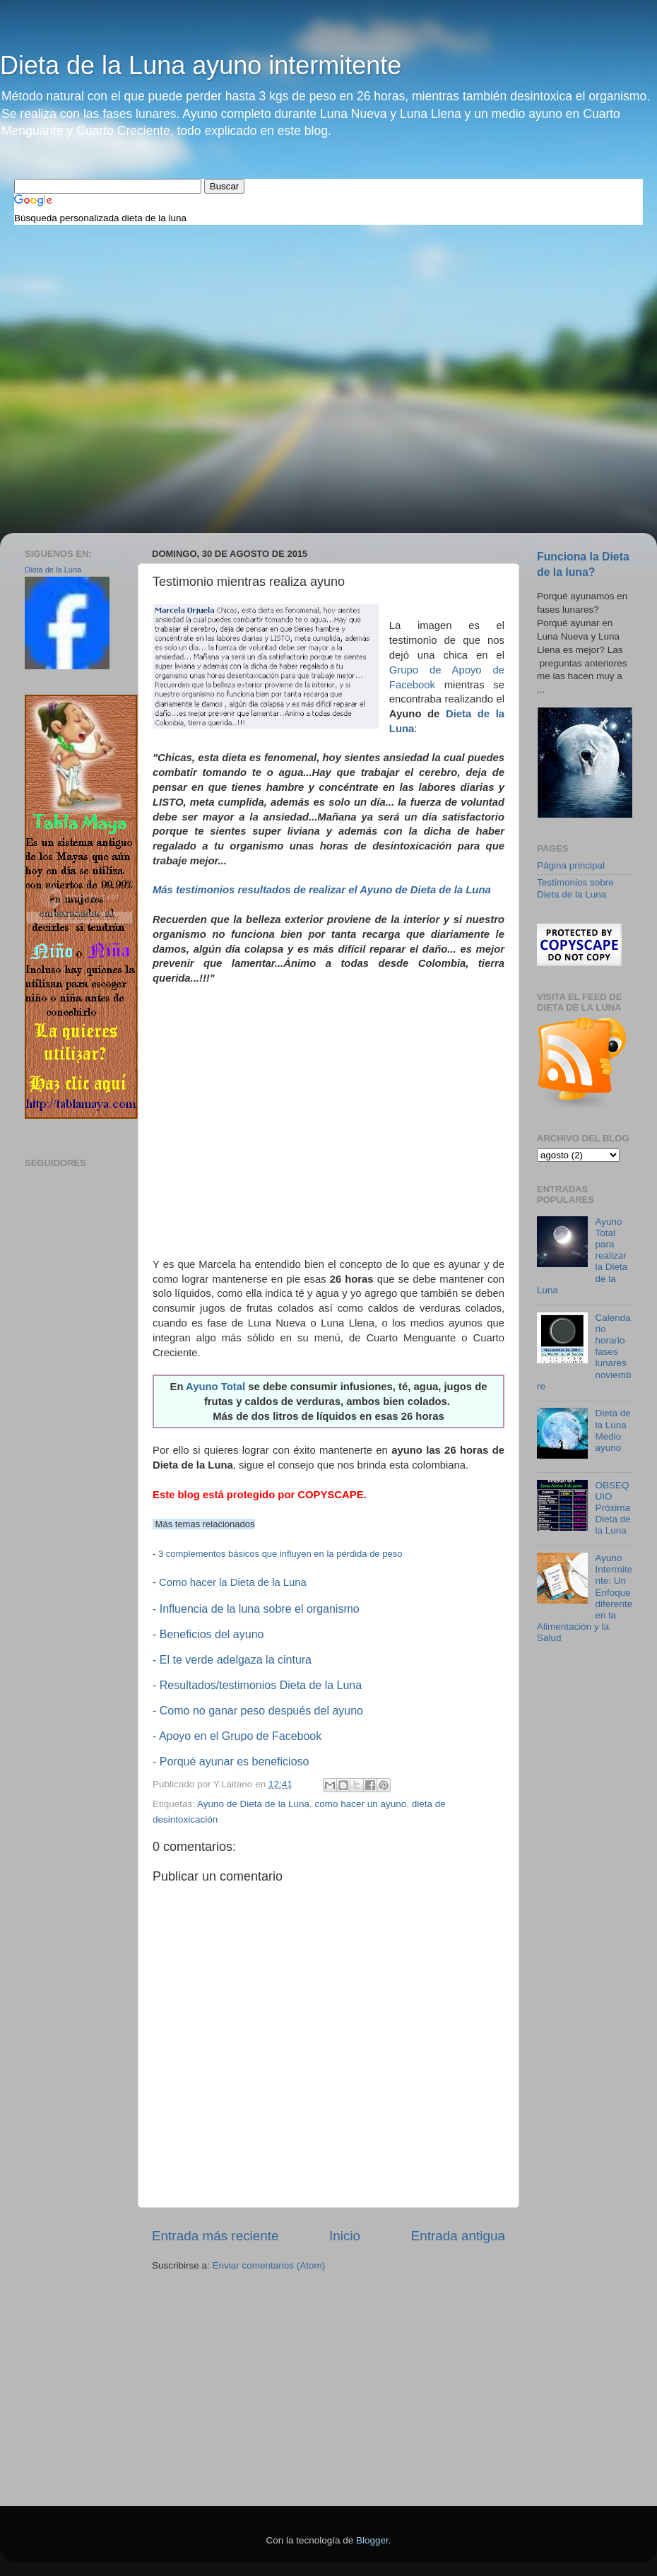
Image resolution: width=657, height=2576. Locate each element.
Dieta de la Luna (53, 569)
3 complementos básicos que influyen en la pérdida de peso (280, 1553)
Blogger (372, 2540)
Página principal (571, 865)
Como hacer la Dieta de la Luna (233, 1582)
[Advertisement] (271, 278)
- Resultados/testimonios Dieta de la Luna (257, 1685)
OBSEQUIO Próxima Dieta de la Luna (612, 1508)
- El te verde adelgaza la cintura (232, 1660)
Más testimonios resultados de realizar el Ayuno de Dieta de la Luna (322, 889)
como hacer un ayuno (360, 1804)
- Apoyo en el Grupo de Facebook (237, 1736)
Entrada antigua (458, 2235)
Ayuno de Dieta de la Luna (253, 1804)
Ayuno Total (215, 1386)
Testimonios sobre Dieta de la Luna (575, 888)
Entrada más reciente (215, 2235)
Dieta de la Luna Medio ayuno (612, 1430)
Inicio (344, 2235)
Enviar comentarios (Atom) (269, 2265)
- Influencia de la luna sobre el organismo (256, 1609)
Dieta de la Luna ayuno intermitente (200, 65)
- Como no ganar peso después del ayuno (258, 1711)
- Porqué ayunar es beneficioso (231, 1761)
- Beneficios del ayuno (208, 1634)
